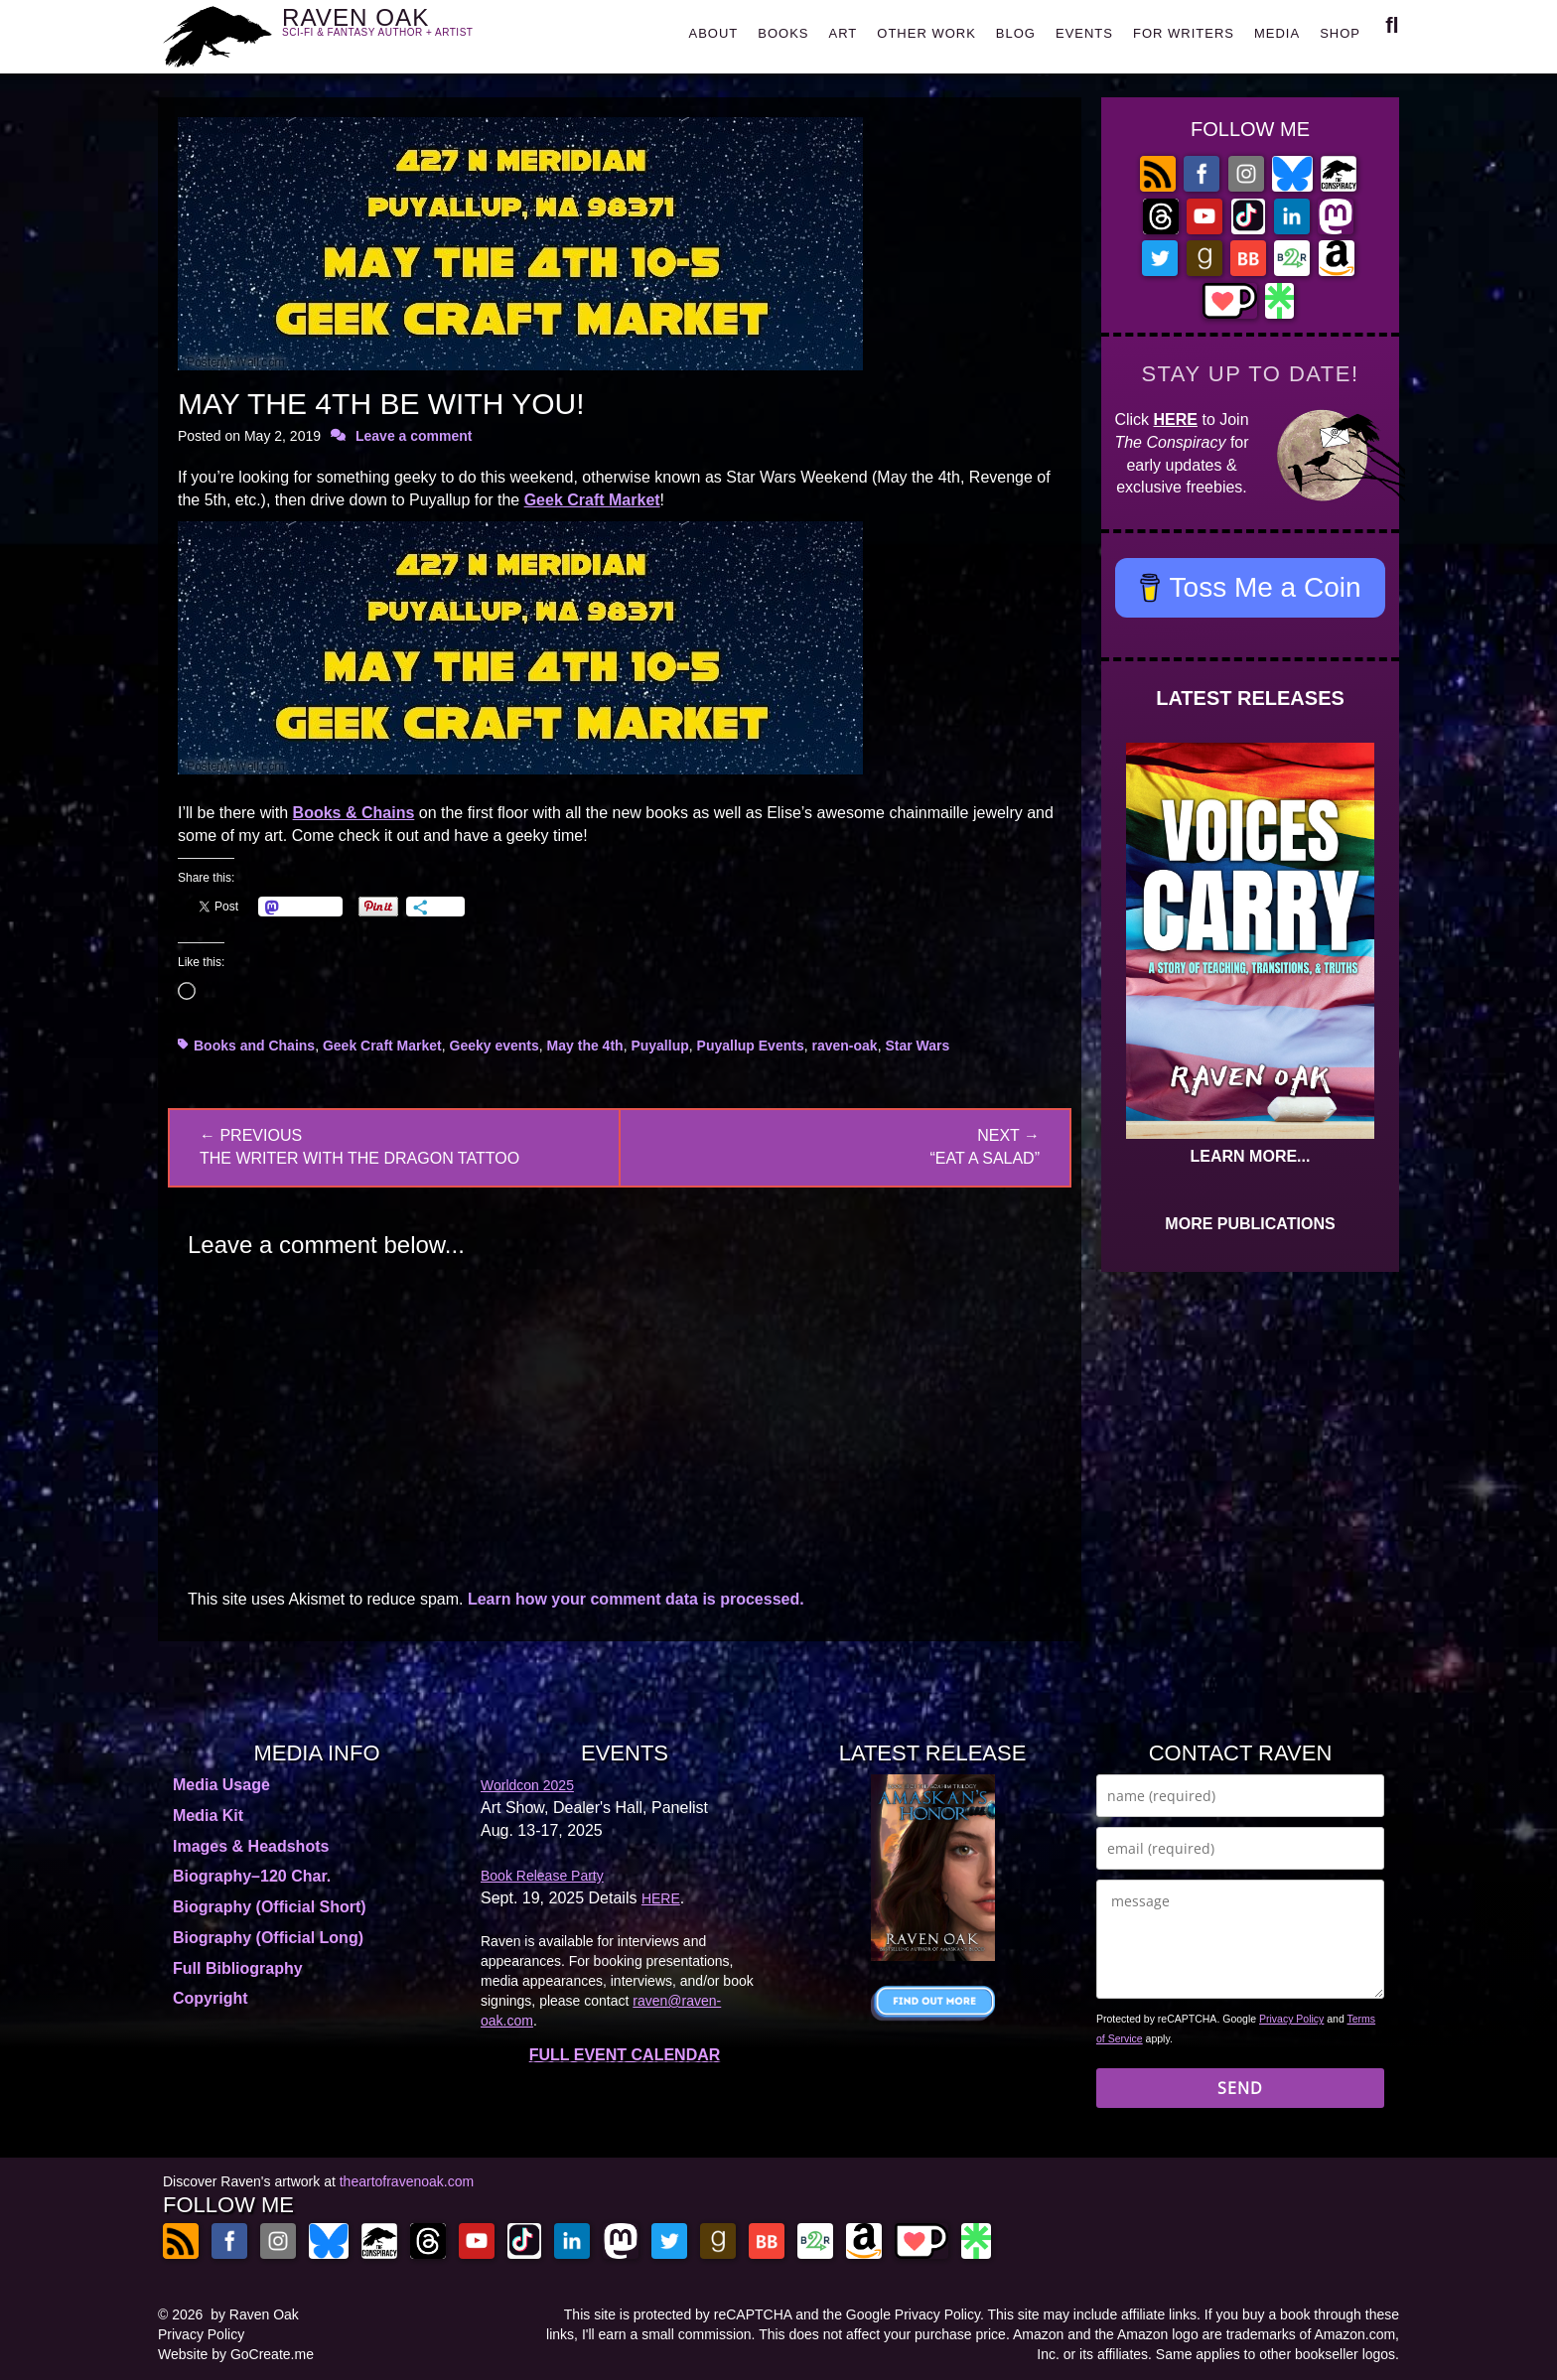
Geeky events (494, 1045)
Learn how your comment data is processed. (636, 1599)
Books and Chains (254, 1045)
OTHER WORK (926, 33)
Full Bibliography (238, 1968)
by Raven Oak (255, 2314)
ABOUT (713, 33)
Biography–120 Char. (252, 1876)
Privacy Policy (1291, 2019)
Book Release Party (542, 1876)
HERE (1176, 419)
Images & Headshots (251, 1846)
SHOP (1340, 33)
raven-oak (844, 1045)
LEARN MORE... (1251, 1156)
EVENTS (1084, 33)
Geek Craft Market (592, 499)
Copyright (210, 1998)
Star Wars (917, 1045)
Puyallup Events (750, 1045)
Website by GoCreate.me (236, 2354)
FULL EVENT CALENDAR (625, 2054)
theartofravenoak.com (407, 2181)
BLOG (1016, 33)
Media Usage (221, 1784)
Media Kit (208, 1815)
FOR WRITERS (1183, 33)
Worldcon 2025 (527, 1785)
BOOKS (783, 33)
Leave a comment (414, 436)
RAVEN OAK (406, 31)
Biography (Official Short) (269, 1906)
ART (843, 33)
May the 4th (585, 1045)
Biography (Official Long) (268, 1937)
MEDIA (1277, 33)
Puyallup (659, 1045)
